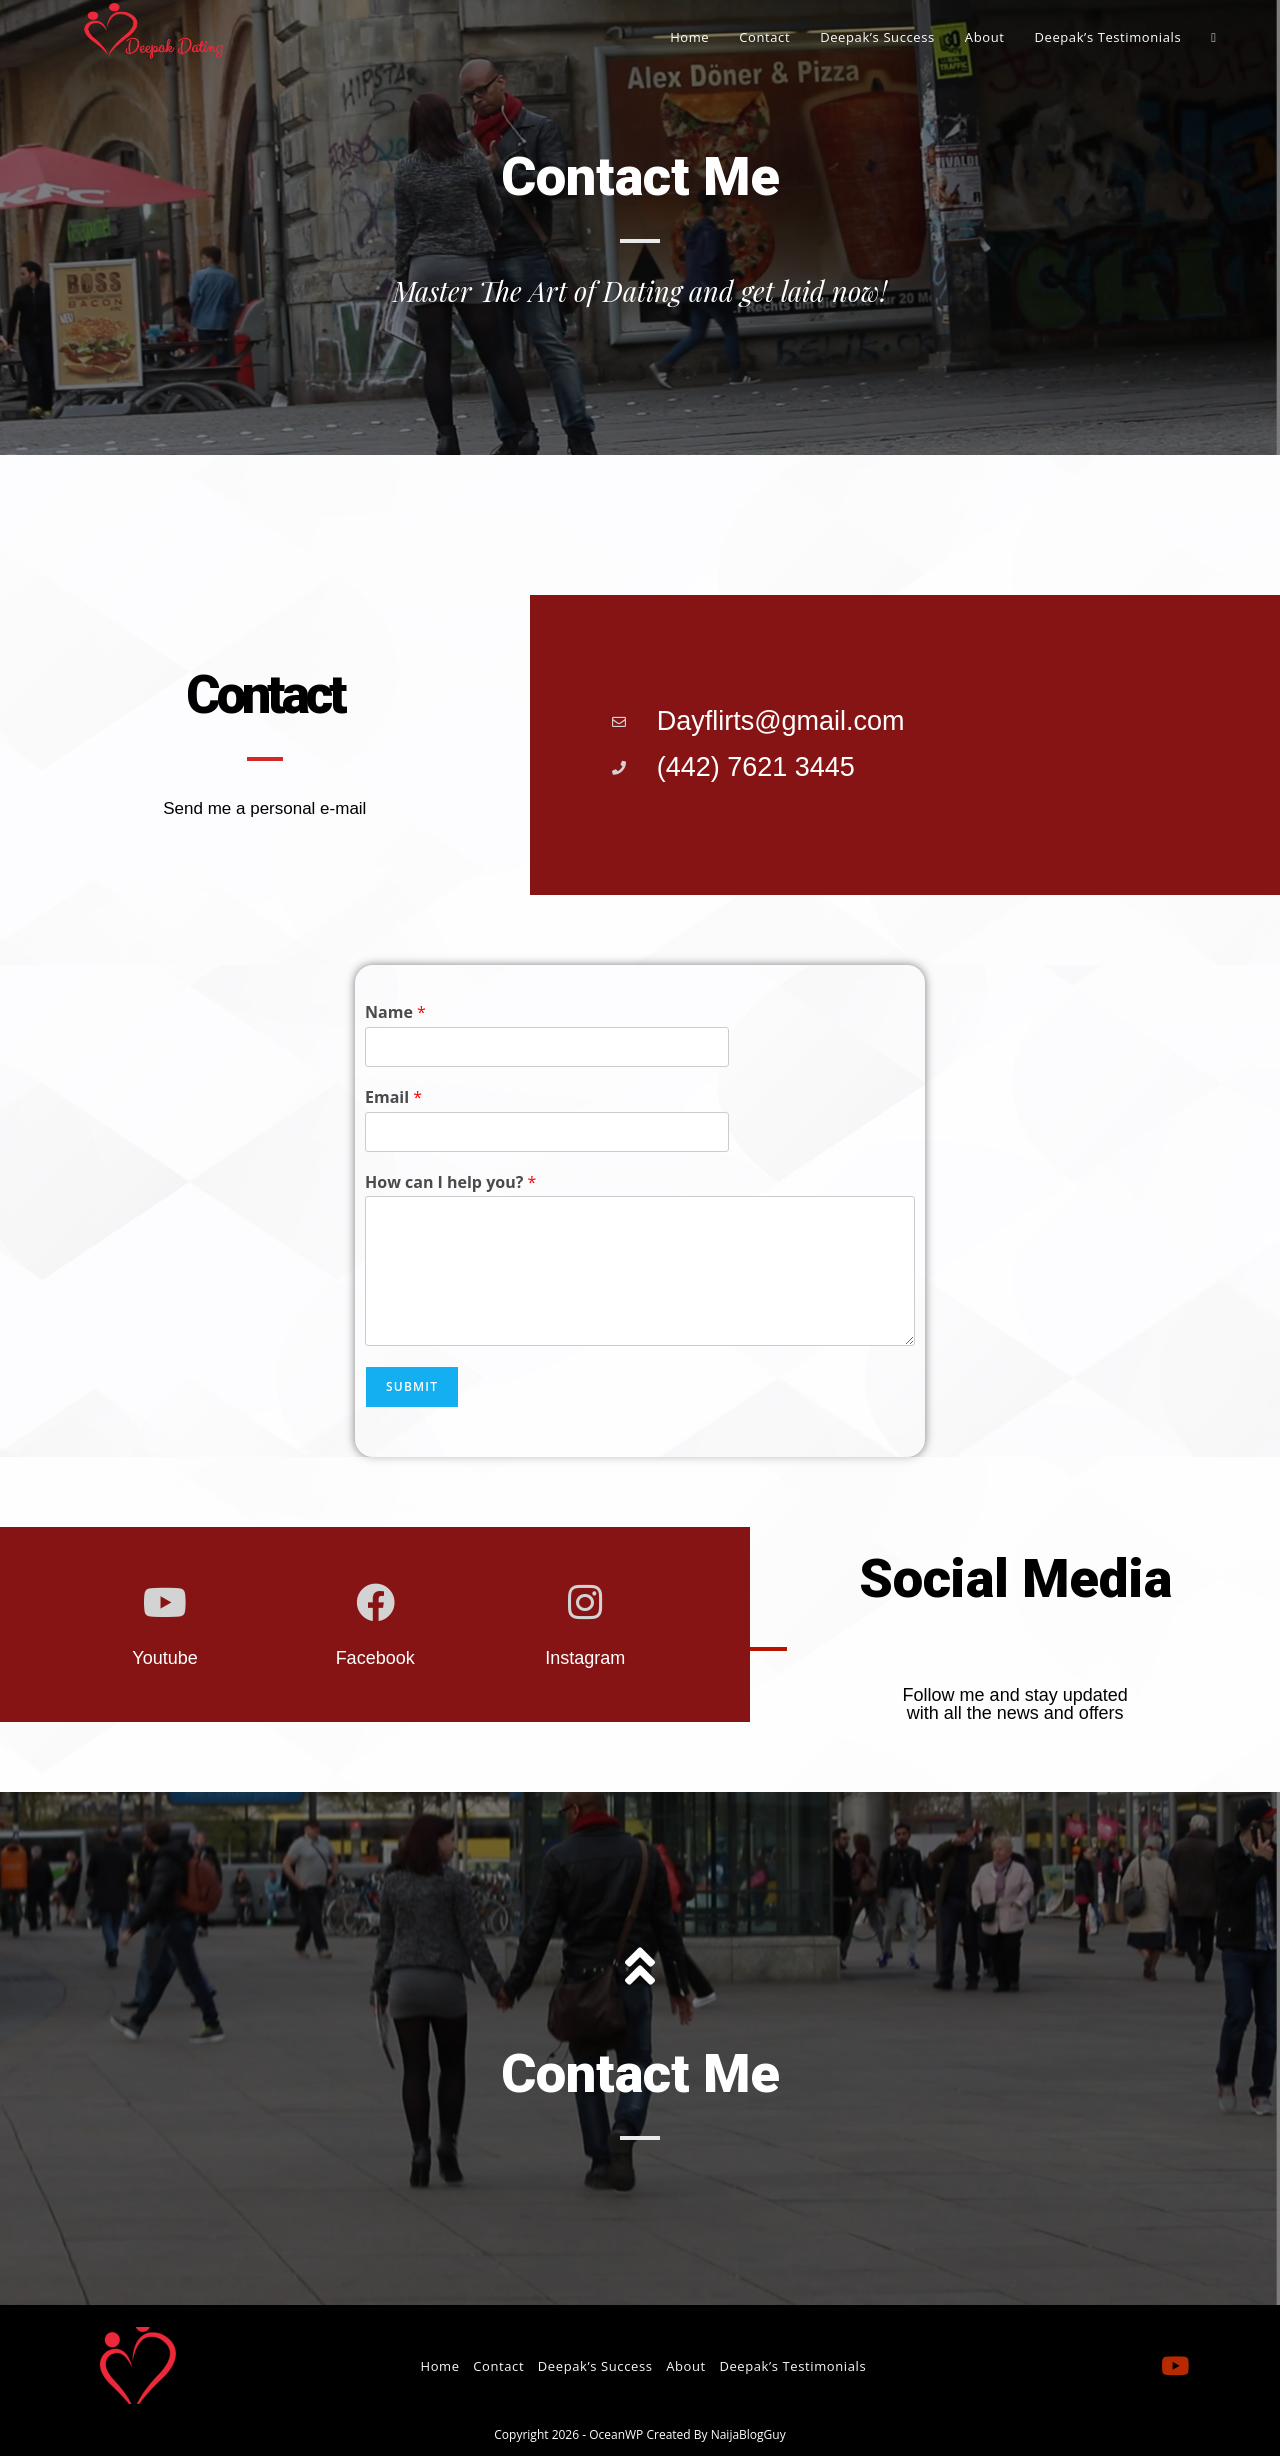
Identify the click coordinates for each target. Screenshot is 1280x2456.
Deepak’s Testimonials (792, 2366)
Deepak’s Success (595, 2366)
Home (439, 2366)
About (686, 2366)
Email (393, 1097)
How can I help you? (450, 1182)
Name (395, 1012)
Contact (498, 2366)
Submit (412, 1386)
